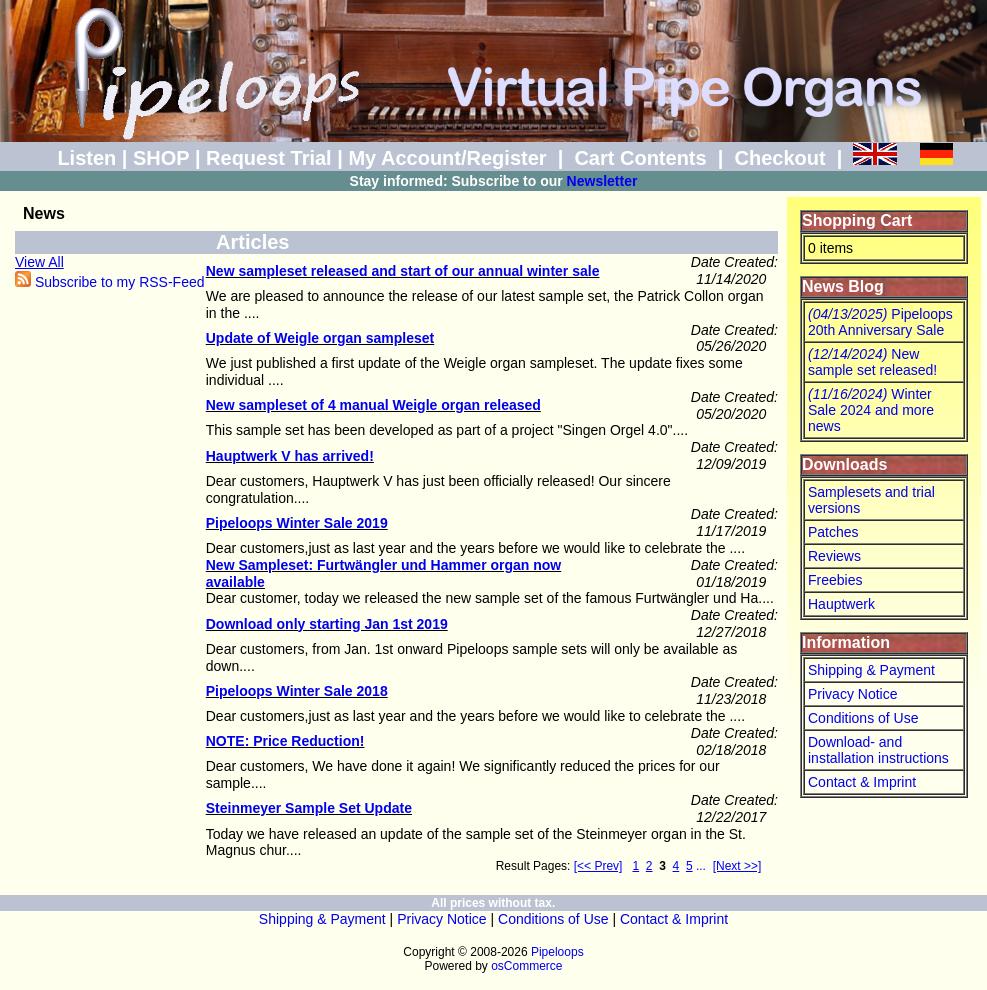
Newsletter (602, 181)
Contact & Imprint (862, 782)
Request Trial (269, 158)
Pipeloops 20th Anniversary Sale (880, 322)
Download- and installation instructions (878, 750)
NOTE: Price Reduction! (285, 741)
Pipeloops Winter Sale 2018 (297, 691)
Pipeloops (557, 952)
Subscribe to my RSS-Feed (110, 282)
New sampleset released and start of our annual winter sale (403, 271)
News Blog (843, 286)
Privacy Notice (852, 694)
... (701, 866)
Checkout (779, 158)
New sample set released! (872, 362)
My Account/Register (447, 158)
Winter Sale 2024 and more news (871, 410)
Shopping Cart (857, 220)
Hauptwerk (841, 604)
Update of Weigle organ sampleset (320, 338)
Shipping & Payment (871, 670)
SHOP (161, 158)
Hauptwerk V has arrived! (290, 456)
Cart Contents (640, 158)
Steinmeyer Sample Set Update (309, 808)
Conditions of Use (863, 718)
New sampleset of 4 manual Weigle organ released (373, 405)
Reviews (834, 556)
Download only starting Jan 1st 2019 (327, 624)
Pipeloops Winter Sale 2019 (297, 523)
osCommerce (526, 966)
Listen (86, 158)
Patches (833, 532)
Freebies (835, 580)
